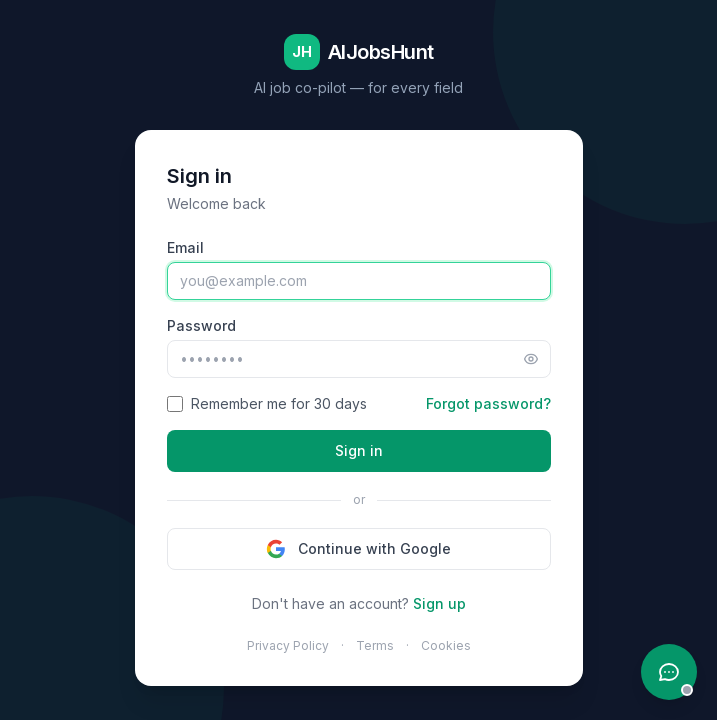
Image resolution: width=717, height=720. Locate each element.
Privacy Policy (288, 645)
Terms (375, 645)
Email (185, 247)
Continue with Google (358, 549)
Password (201, 325)
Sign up (439, 603)
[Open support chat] (669, 672)
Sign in (359, 450)
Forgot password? (488, 403)
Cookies (446, 645)
